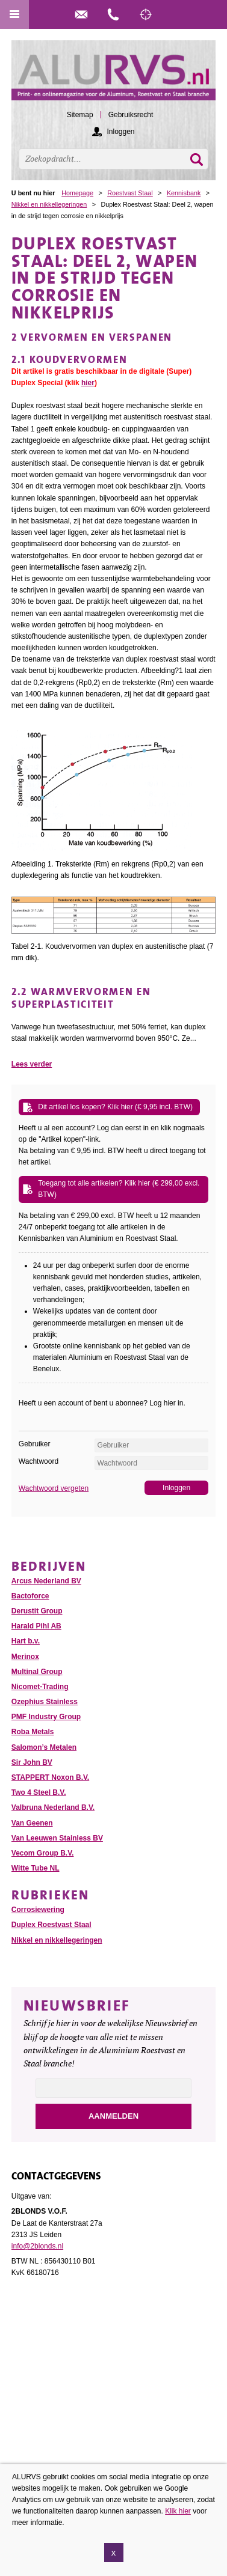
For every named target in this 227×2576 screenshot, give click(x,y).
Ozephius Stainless (44, 1702)
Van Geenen (32, 1823)
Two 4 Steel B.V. (38, 1792)
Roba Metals (32, 1732)
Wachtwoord (38, 1461)
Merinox (25, 1656)
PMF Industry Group (46, 1717)
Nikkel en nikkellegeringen (49, 204)
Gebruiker (35, 1444)
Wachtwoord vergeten (54, 1488)
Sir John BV (31, 1762)
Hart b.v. (25, 1641)
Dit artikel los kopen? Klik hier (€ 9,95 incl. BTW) (115, 1107)
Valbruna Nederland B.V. (53, 1807)
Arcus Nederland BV (46, 1581)
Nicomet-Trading (40, 1686)
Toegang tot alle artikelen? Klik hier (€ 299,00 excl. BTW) (118, 1189)
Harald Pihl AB (36, 1626)
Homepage (77, 192)
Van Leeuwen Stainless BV (57, 1838)
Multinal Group (37, 1671)
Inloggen (120, 131)
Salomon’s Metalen (43, 1747)
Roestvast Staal (130, 192)
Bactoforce (30, 1596)
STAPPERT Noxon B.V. (50, 1777)
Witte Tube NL (35, 1868)
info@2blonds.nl (37, 2246)
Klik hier (178, 2515)
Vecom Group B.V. (42, 1853)
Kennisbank (184, 192)
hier (88, 383)
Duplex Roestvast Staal (51, 1924)
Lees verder (31, 1064)
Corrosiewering (37, 1909)
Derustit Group (37, 1611)
